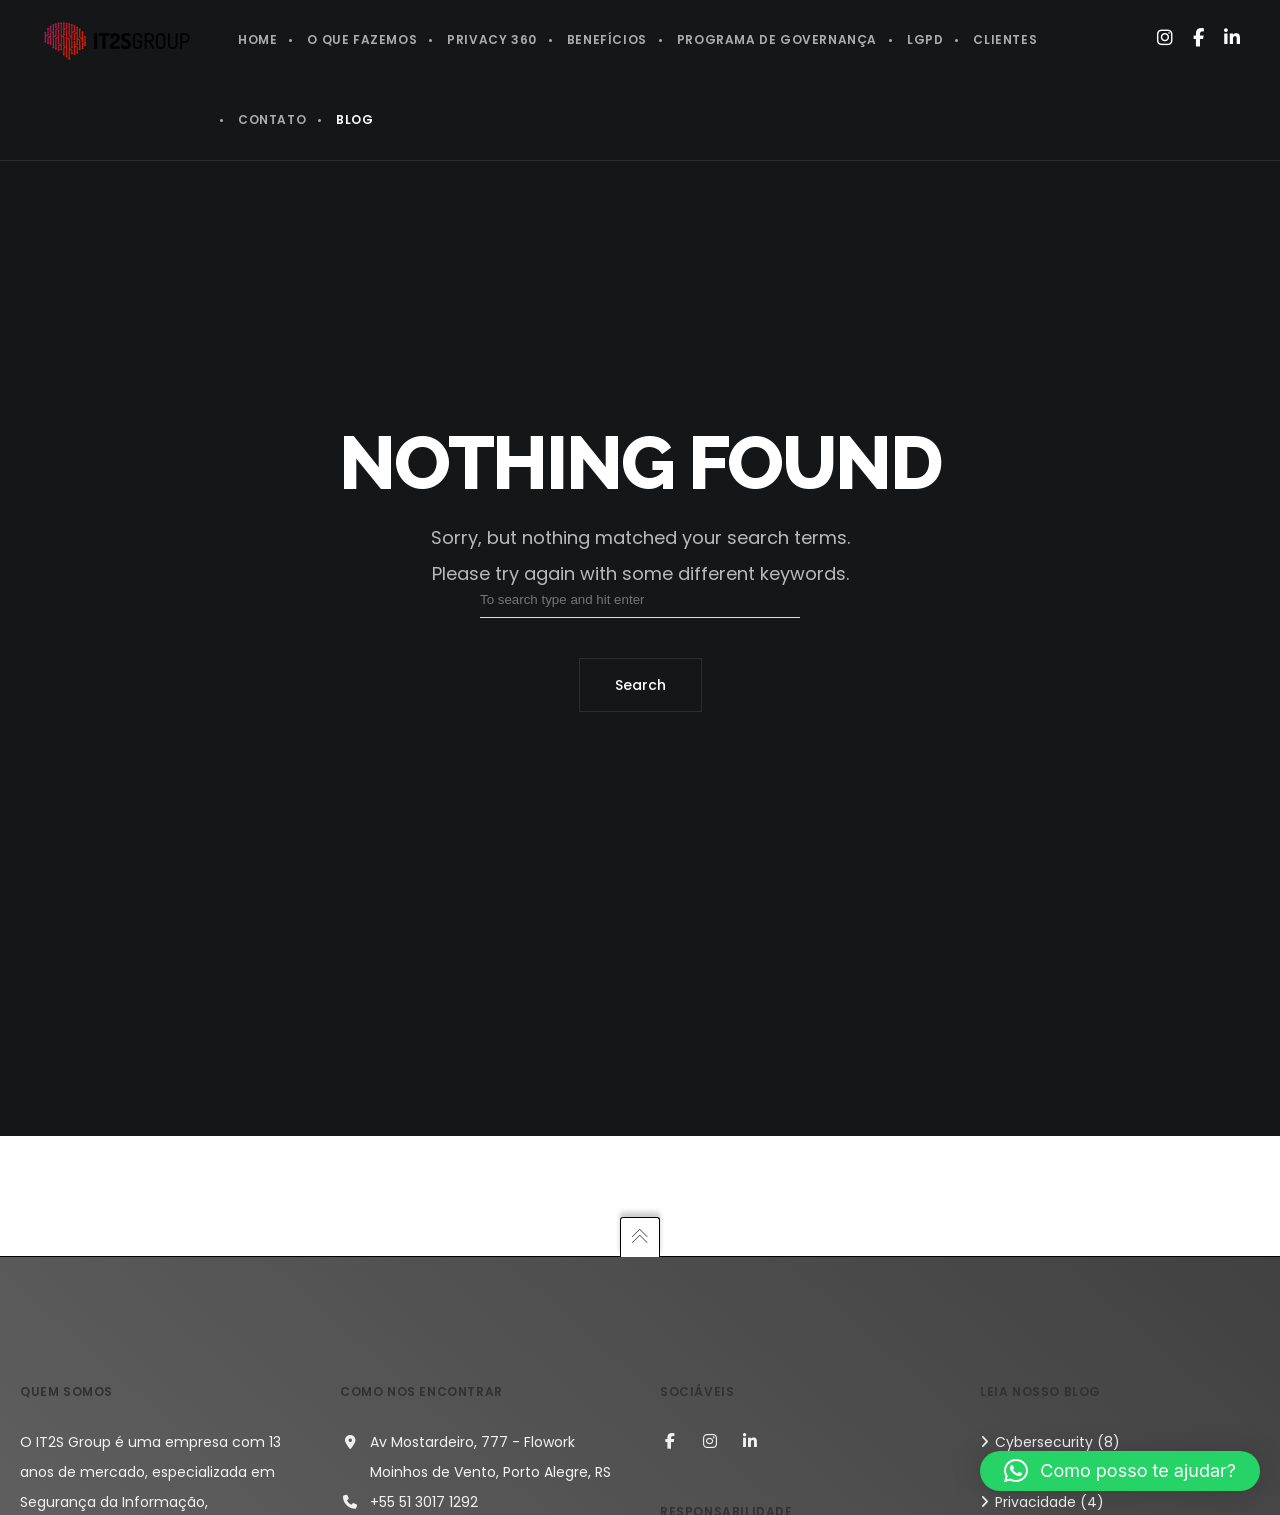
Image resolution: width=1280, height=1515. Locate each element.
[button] (1120, 1471)
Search (640, 685)
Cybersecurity (1044, 1442)
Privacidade (1035, 1502)
